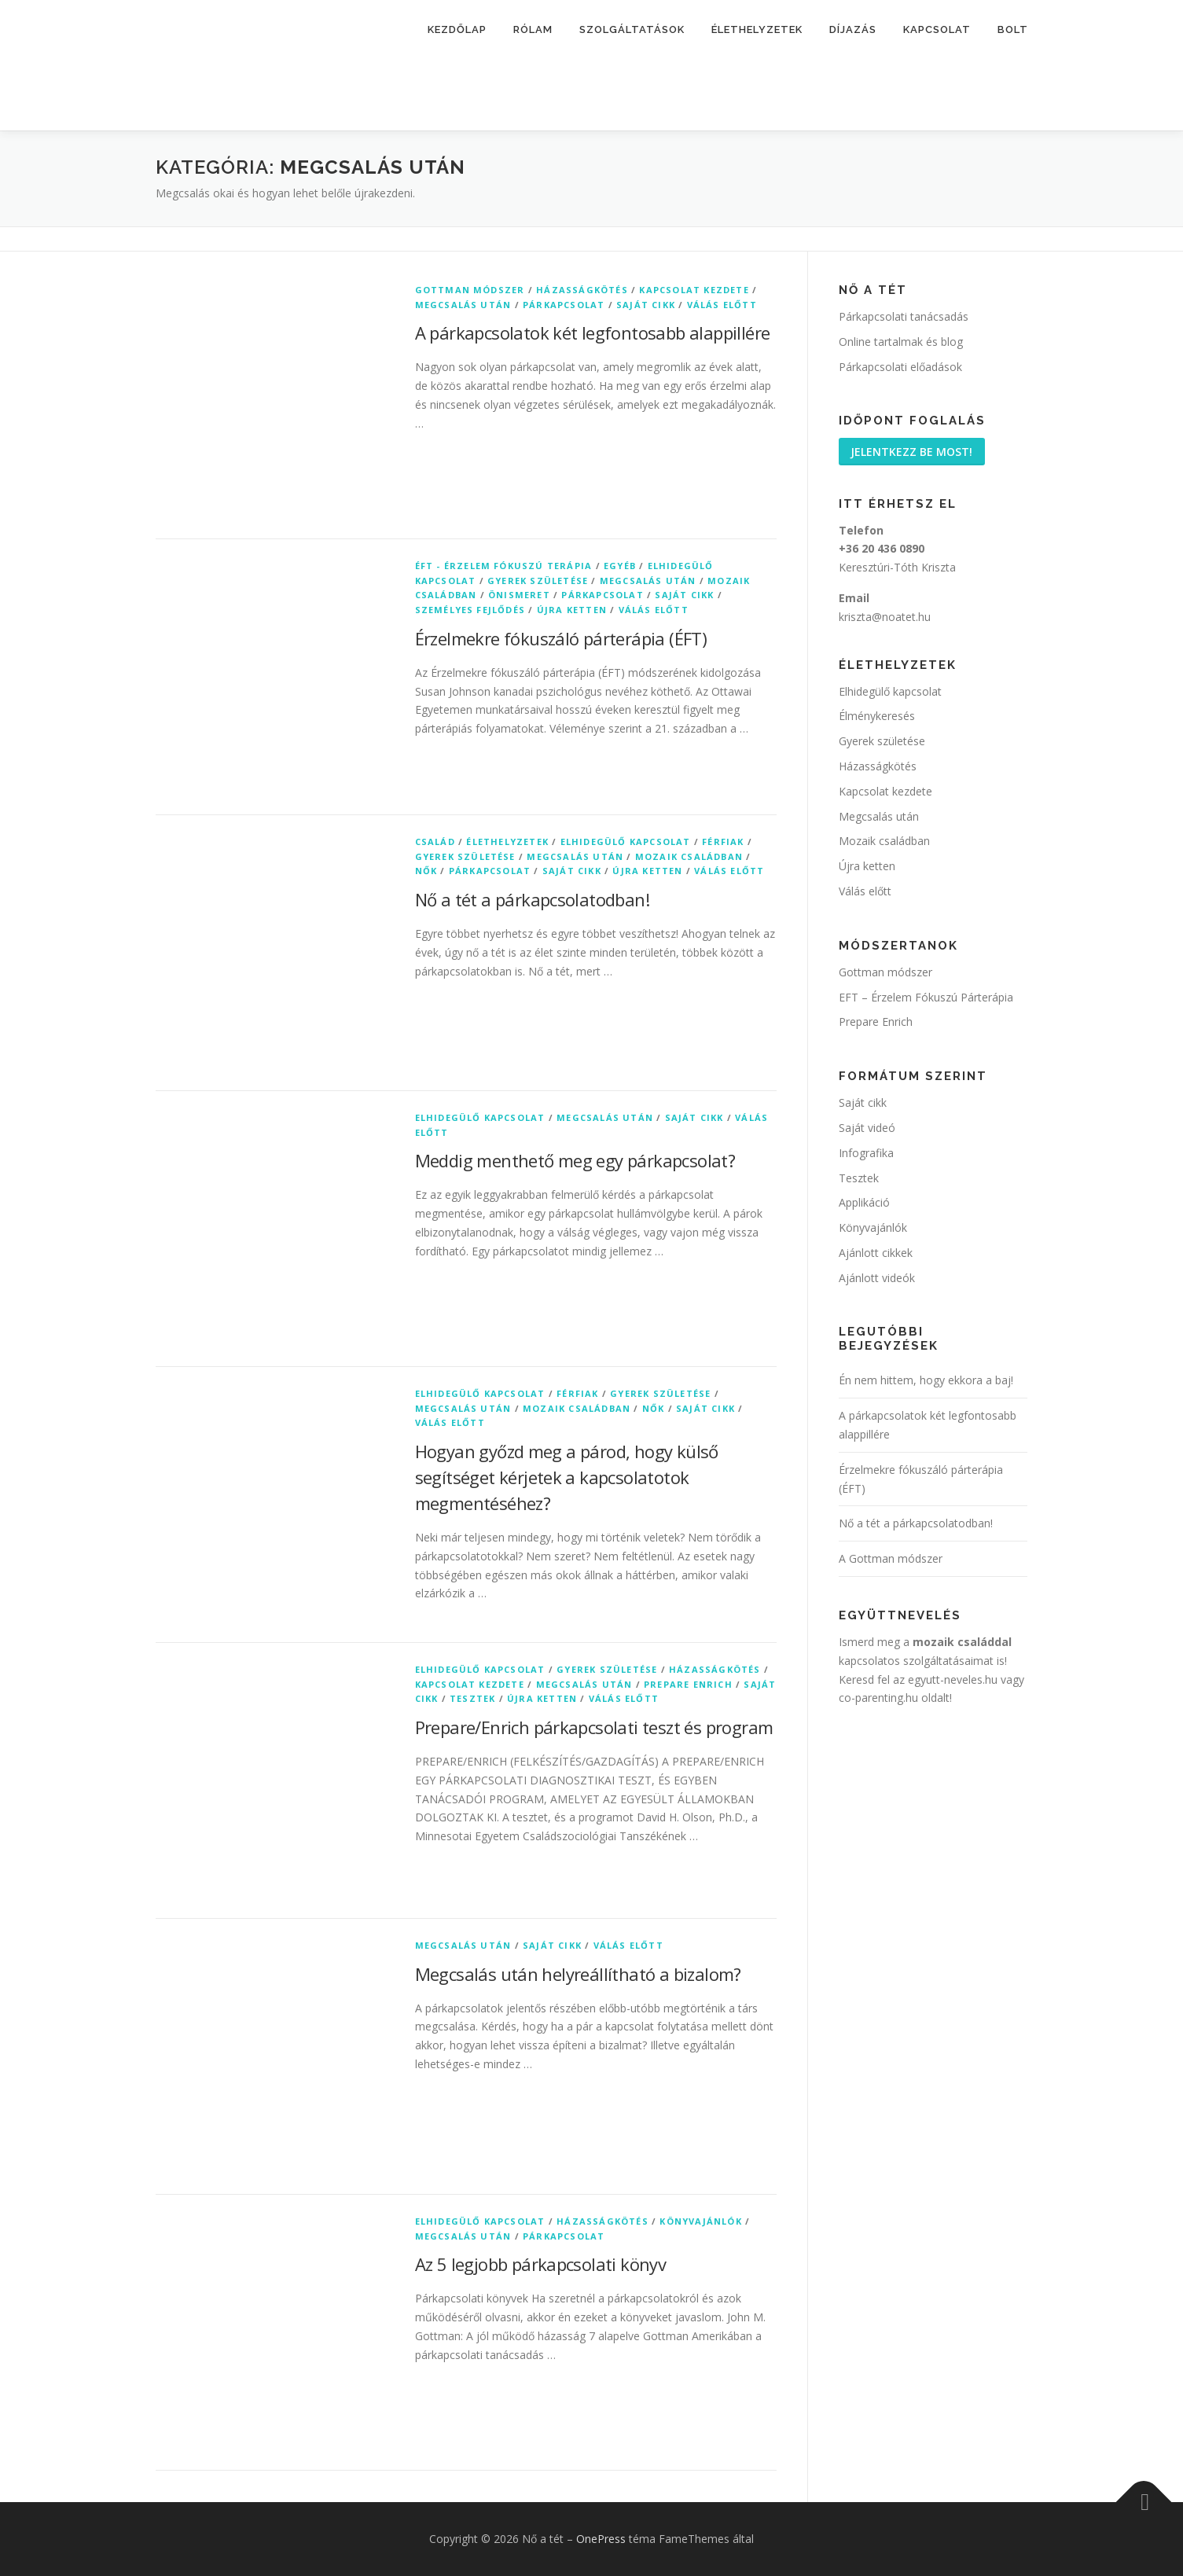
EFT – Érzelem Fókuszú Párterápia (926, 997)
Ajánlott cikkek (876, 1253)
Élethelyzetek (757, 29)
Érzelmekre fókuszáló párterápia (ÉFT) (561, 638)
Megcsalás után (463, 305)
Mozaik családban (689, 856)
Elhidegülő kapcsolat (625, 841)
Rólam (533, 29)
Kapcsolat (937, 29)
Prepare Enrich (688, 1684)
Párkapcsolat (563, 305)
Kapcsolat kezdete (693, 290)
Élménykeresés (877, 717)
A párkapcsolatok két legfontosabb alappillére (592, 332)
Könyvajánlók (700, 2221)
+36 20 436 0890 (881, 549)
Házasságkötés (582, 290)
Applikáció (864, 1203)
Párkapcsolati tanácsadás (903, 316)
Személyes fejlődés (470, 610)
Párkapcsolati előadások (900, 366)
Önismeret (519, 595)
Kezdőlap (457, 29)
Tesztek (472, 1698)
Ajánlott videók (877, 1278)
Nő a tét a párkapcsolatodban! (532, 899)
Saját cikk (645, 305)
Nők (426, 870)
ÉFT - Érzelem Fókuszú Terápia (504, 565)
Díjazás (852, 29)
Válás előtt (722, 305)
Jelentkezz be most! (913, 451)
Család (435, 841)
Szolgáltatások (632, 29)
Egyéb (620, 565)
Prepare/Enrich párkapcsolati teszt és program (594, 1727)
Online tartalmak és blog (901, 341)
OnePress (601, 2538)
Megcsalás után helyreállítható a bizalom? (578, 1974)
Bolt (1012, 29)
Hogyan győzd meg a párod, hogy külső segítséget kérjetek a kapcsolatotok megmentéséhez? (566, 1477)
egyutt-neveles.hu (952, 1680)
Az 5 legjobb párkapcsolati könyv (541, 2264)
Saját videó (867, 1128)
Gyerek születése (537, 580)
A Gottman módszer (890, 1560)
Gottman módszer (470, 290)
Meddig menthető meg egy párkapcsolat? (575, 1160)
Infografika (866, 1153)
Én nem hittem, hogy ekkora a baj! (926, 1381)
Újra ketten (572, 610)
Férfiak (723, 841)
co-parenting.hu (878, 1699)
